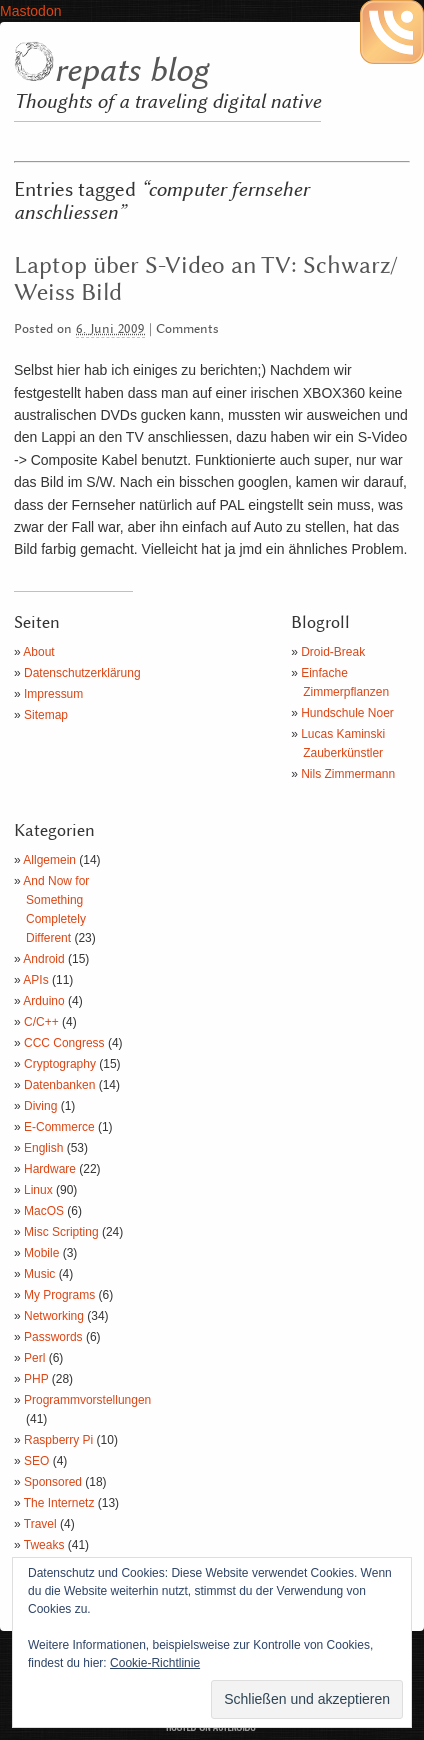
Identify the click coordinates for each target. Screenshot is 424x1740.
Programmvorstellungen (87, 1400)
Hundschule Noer (347, 713)
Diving (40, 1106)
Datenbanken (59, 1085)
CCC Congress (64, 1043)
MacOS (44, 1211)
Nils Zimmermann (348, 774)
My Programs (59, 1295)
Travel (40, 1524)
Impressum (53, 694)
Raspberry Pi (58, 1440)
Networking (54, 1316)
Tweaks (44, 1545)
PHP (36, 1379)
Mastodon (30, 11)
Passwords (53, 1337)
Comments (187, 329)
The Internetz (59, 1503)
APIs (35, 980)
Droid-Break (333, 652)
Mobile (41, 1253)
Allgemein (49, 860)
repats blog (131, 71)
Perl (34, 1358)
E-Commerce (59, 1127)
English (43, 1148)
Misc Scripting (61, 1232)
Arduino (43, 1001)
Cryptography (60, 1064)
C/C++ (41, 1022)
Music (39, 1274)
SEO (36, 1461)
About (38, 652)
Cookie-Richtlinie (155, 1663)
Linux (38, 1190)
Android (43, 959)
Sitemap (46, 715)
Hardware (50, 1169)
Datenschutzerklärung (82, 673)
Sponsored (53, 1482)
